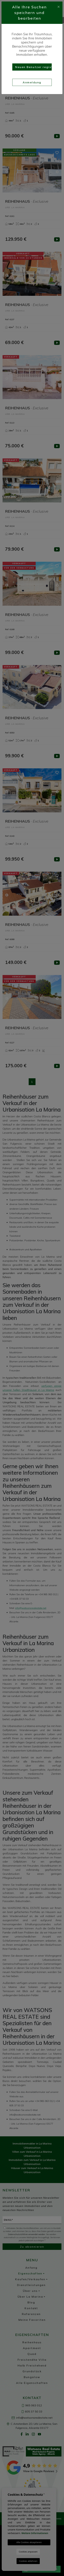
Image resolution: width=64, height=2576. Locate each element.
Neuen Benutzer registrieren (33, 67)
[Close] (58, 6)
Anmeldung (32, 82)
